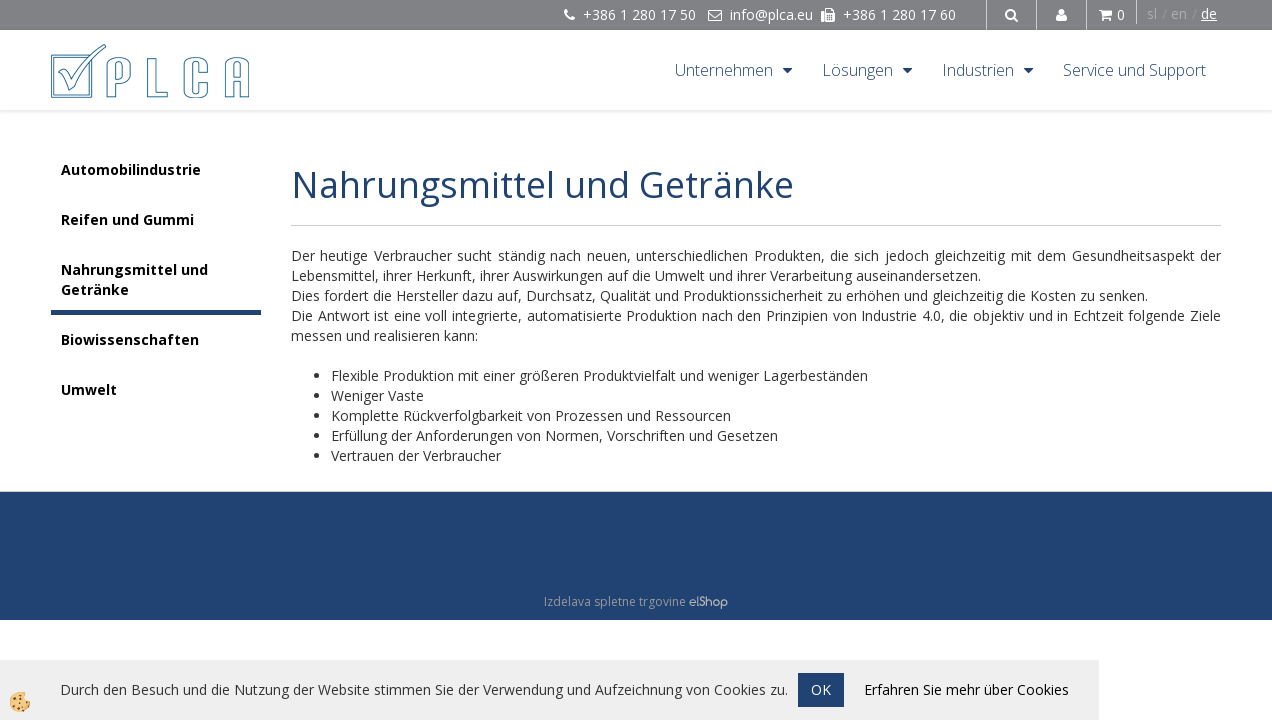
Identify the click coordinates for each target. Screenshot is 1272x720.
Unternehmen (724, 70)
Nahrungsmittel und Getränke (134, 279)
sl (1152, 13)
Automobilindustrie (131, 169)
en (1179, 13)
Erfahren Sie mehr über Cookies (966, 689)
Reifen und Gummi (127, 219)
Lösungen (857, 70)
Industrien (978, 70)
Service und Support (1134, 70)
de (1209, 13)
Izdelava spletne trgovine (615, 601)
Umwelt (89, 389)
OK (821, 689)
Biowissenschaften (130, 339)
